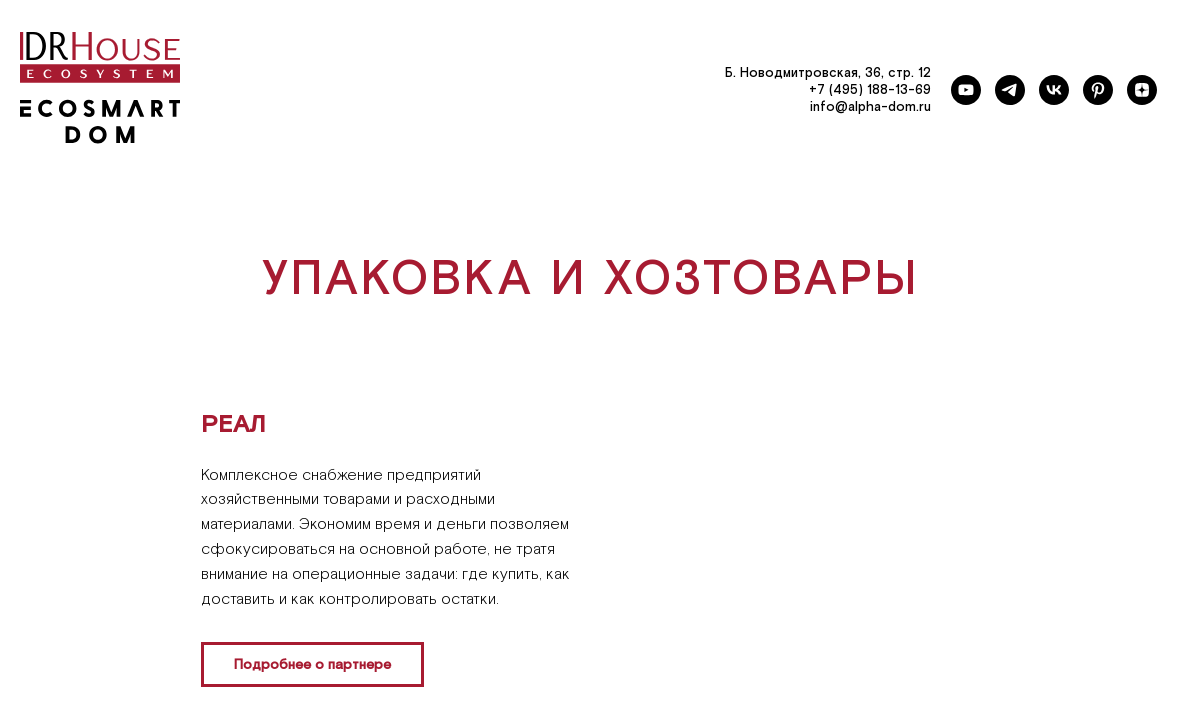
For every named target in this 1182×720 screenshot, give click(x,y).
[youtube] (966, 90)
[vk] (1054, 90)
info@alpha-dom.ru (870, 107)
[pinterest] (1098, 90)
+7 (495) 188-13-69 (870, 90)
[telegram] (1010, 90)
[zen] (1142, 90)
